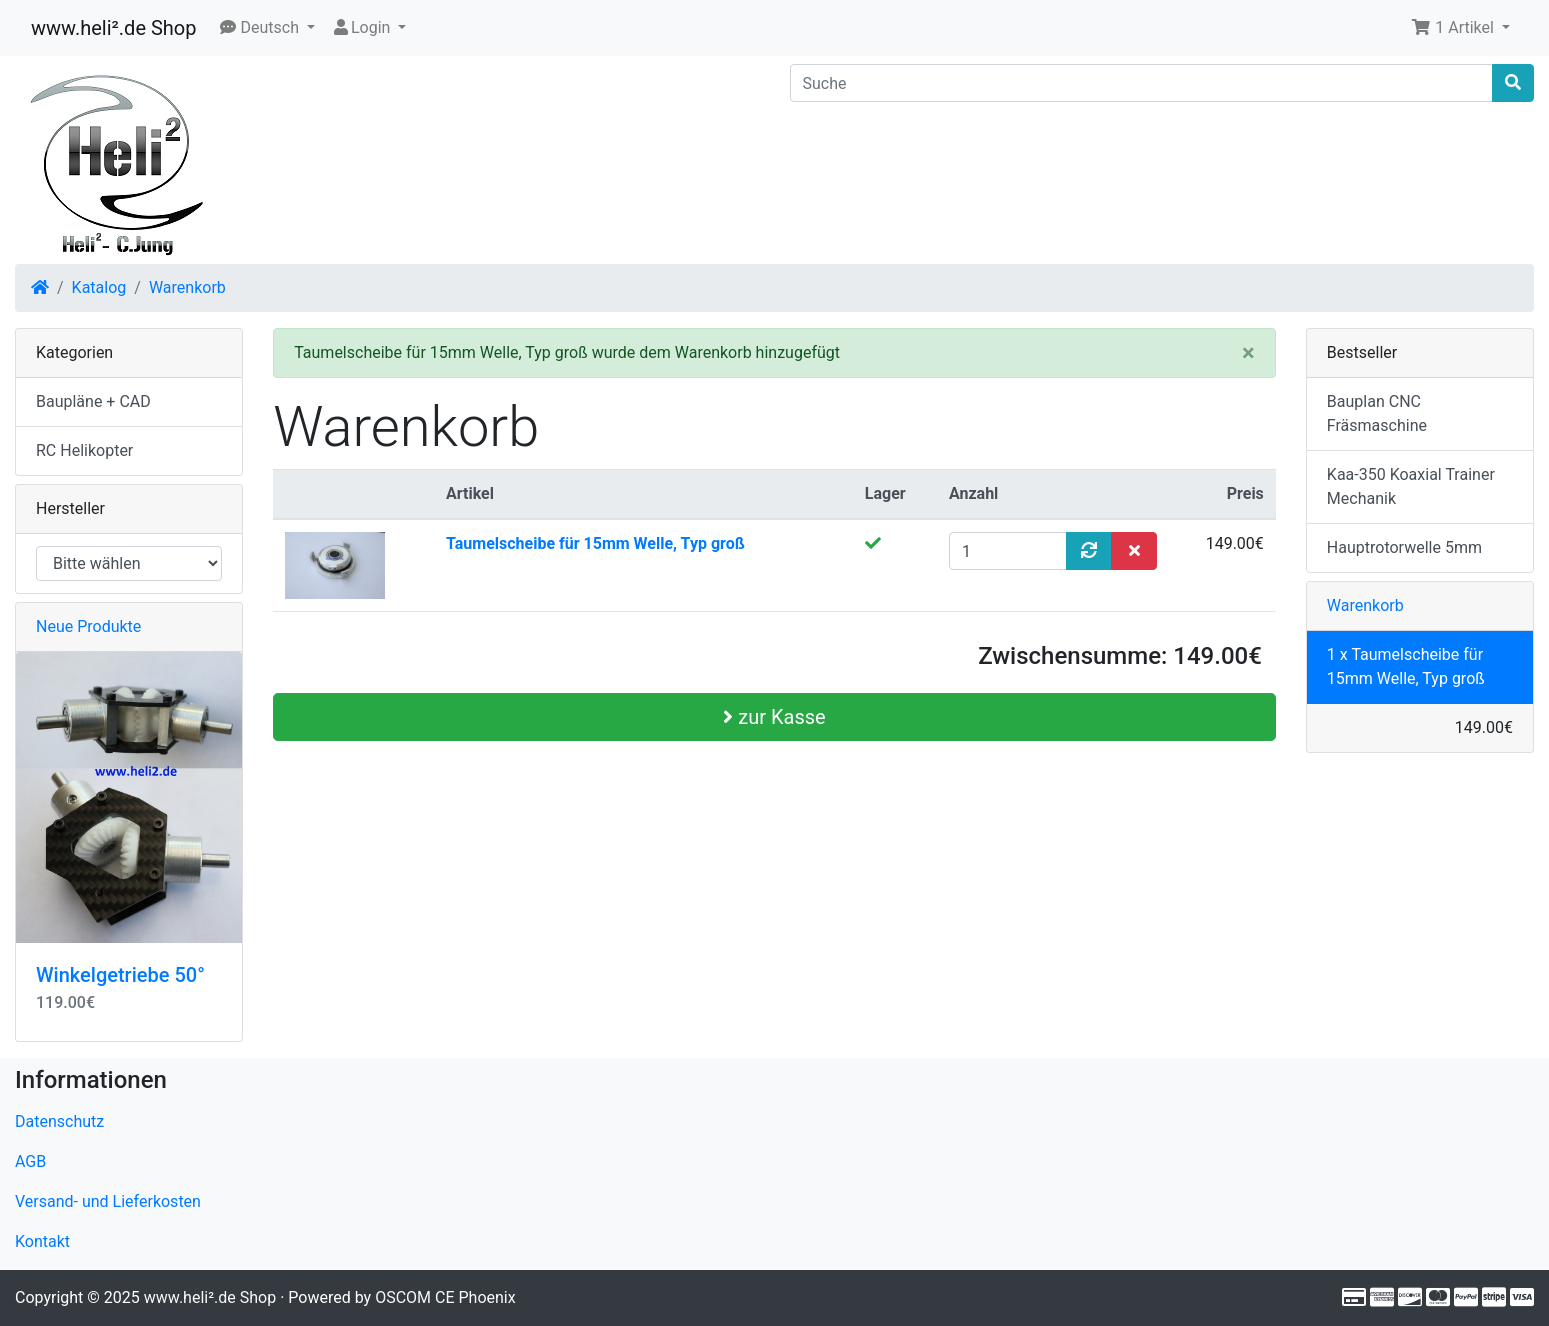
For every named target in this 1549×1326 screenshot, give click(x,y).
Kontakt (42, 1241)
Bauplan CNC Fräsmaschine (1377, 413)
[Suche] (1142, 83)
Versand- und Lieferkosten (108, 1201)
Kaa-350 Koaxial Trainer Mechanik (1411, 486)
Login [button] (362, 27)
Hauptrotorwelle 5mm (1404, 547)
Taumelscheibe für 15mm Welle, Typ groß (595, 543)
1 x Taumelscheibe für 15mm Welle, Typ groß (1406, 666)
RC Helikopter (84, 450)
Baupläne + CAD (93, 401)
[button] (267, 28)
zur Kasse (774, 717)
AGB (30, 1161)
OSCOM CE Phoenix (445, 1297)
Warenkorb (187, 287)
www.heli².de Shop (113, 28)
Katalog (99, 287)
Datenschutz (59, 1121)
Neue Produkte (88, 626)
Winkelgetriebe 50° (120, 975)
